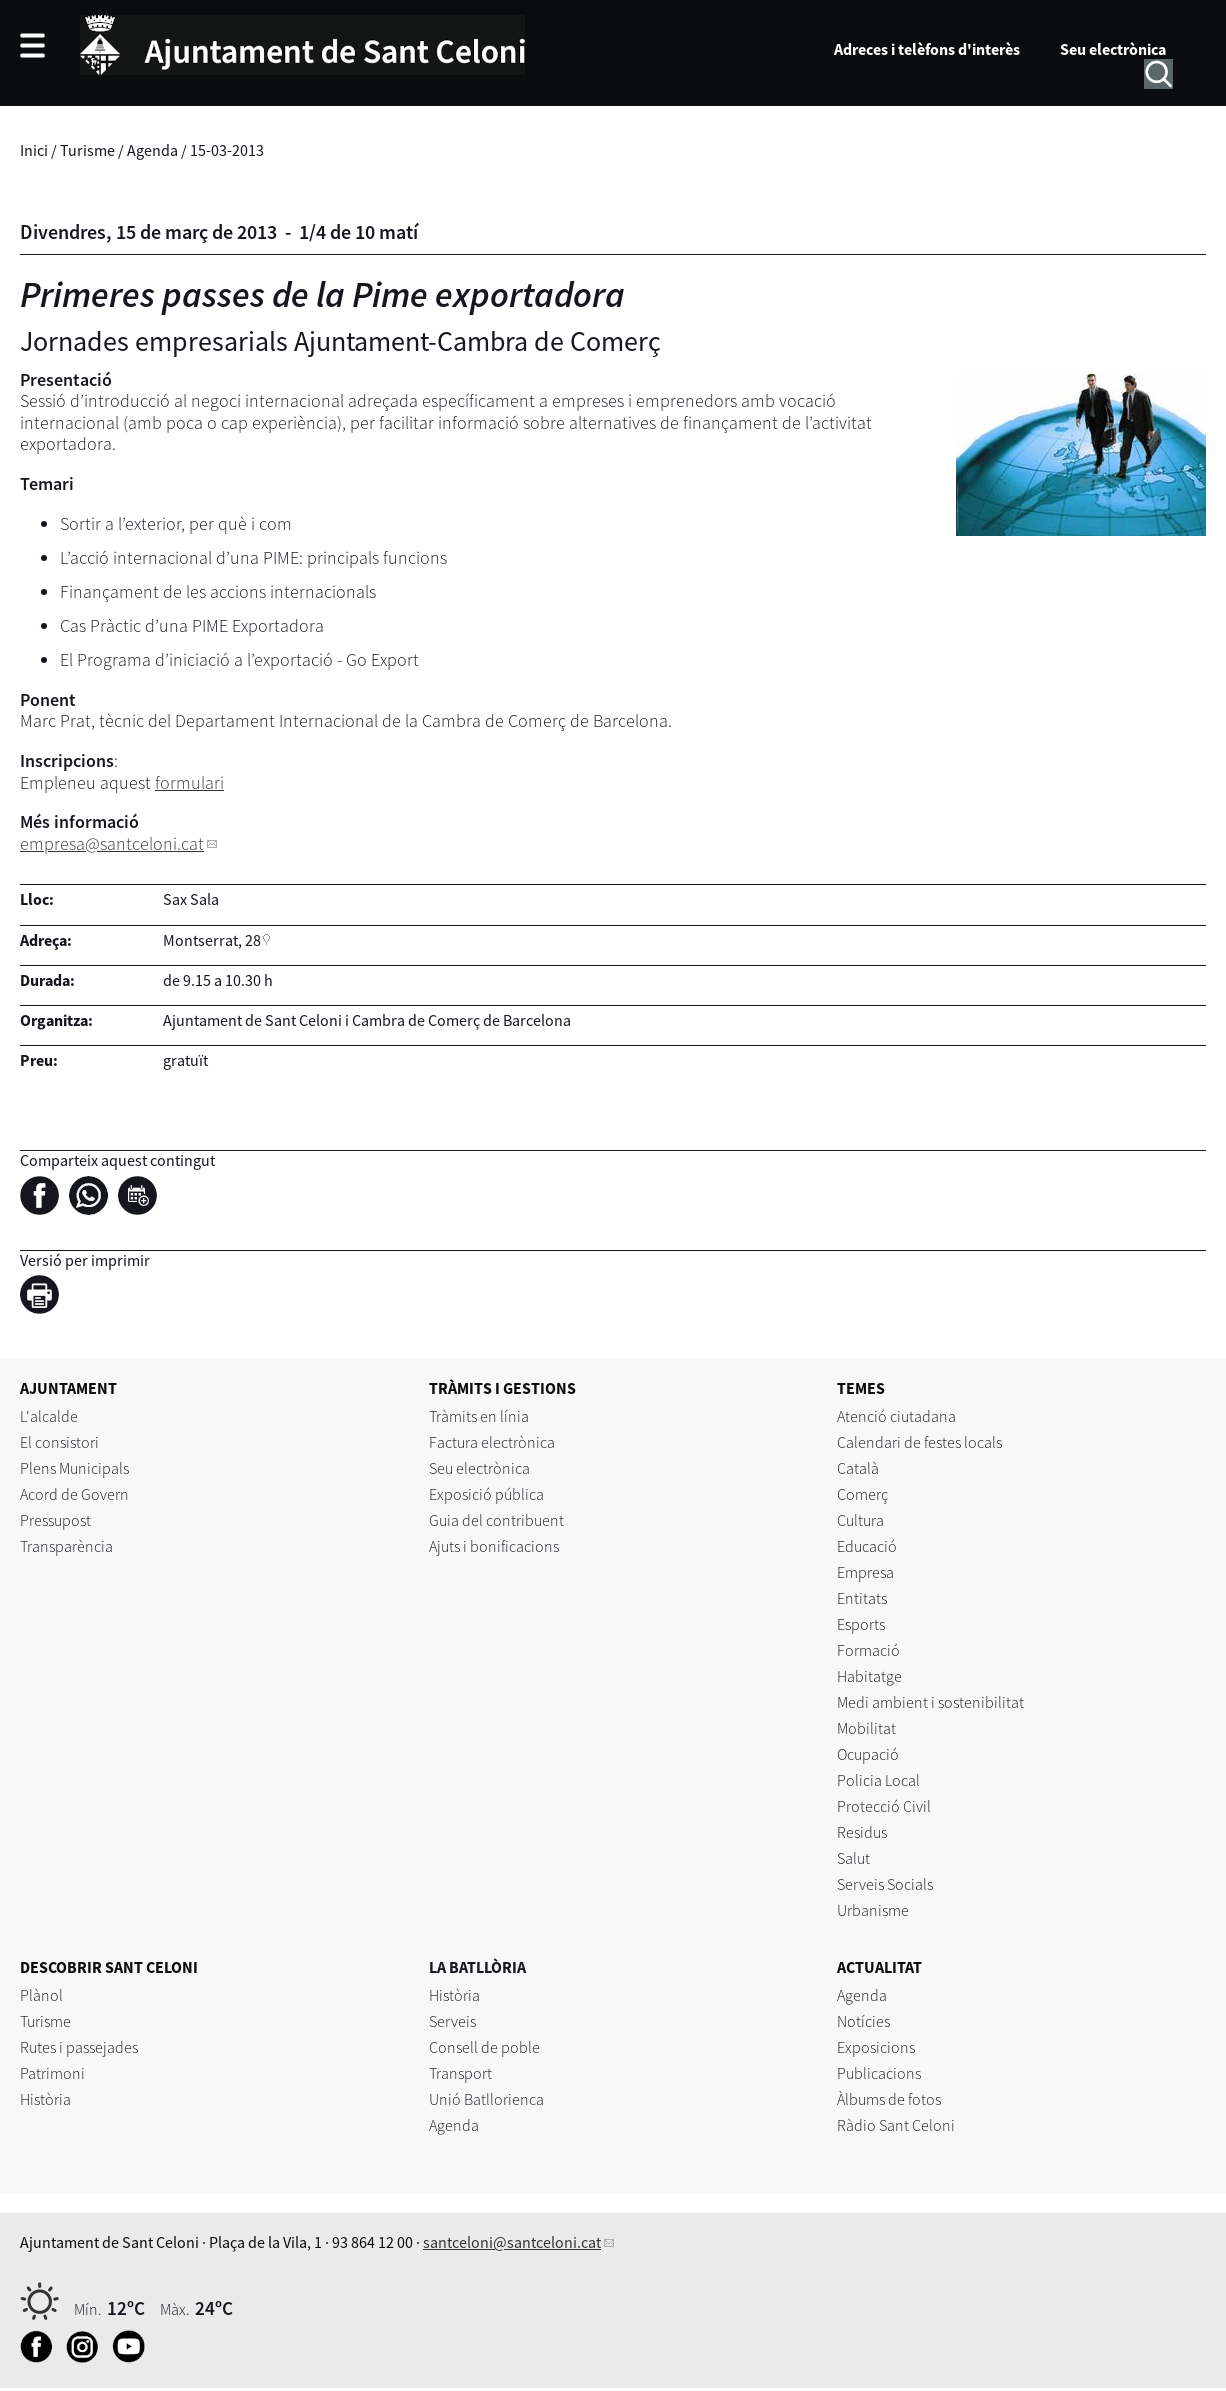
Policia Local (878, 1780)
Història (45, 2099)
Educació (867, 1546)
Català (858, 1468)
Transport (460, 2073)
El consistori (59, 1442)
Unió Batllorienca (486, 2099)
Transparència (66, 1546)
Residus (862, 1832)
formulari (189, 782)
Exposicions (876, 2047)
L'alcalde (49, 1416)
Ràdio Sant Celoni (896, 2125)
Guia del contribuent (496, 1520)
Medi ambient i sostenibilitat (930, 1702)
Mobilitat (866, 1728)
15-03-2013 (227, 150)
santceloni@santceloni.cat (512, 2242)
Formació (868, 1650)
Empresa (865, 1572)
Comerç (862, 1494)
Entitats (862, 1598)
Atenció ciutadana (896, 1416)
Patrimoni (52, 2073)
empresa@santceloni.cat (112, 843)
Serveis (452, 2021)
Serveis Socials (885, 1884)
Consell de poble (484, 2047)
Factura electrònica (492, 1442)
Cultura (860, 1520)
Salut (853, 1858)
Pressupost (55, 1520)
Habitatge (869, 1676)
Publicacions (879, 2073)
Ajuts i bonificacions (494, 1546)
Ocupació (868, 1754)
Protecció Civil (884, 1806)
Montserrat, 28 (212, 940)
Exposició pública (486, 1494)
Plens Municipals (74, 1468)
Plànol (41, 1995)
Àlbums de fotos (889, 2099)
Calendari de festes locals (919, 1442)
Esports (861, 1624)
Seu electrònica (1113, 49)
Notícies (863, 2021)
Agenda (152, 150)
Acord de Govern (74, 1494)
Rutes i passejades (79, 2047)
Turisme (87, 150)
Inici (34, 150)
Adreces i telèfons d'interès (927, 49)
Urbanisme (873, 1910)
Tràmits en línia (479, 1416)
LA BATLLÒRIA (477, 1967)
